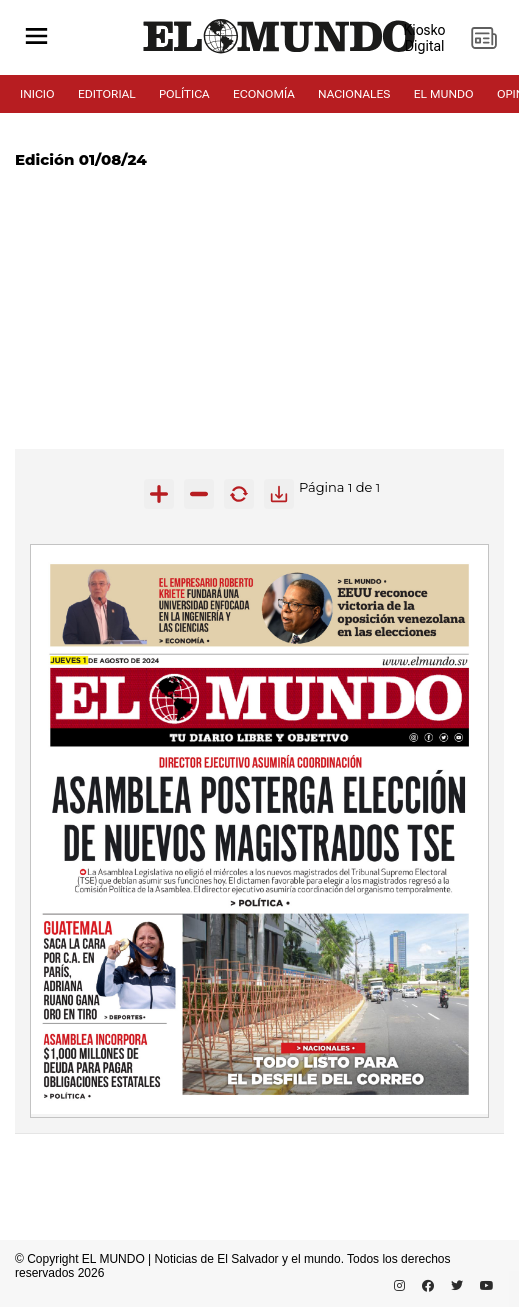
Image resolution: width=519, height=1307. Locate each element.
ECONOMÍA (264, 94)
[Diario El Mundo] (280, 54)
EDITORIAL (107, 94)
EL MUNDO (444, 94)
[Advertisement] (259, 309)
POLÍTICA (184, 94)
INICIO (37, 94)
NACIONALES (354, 94)
